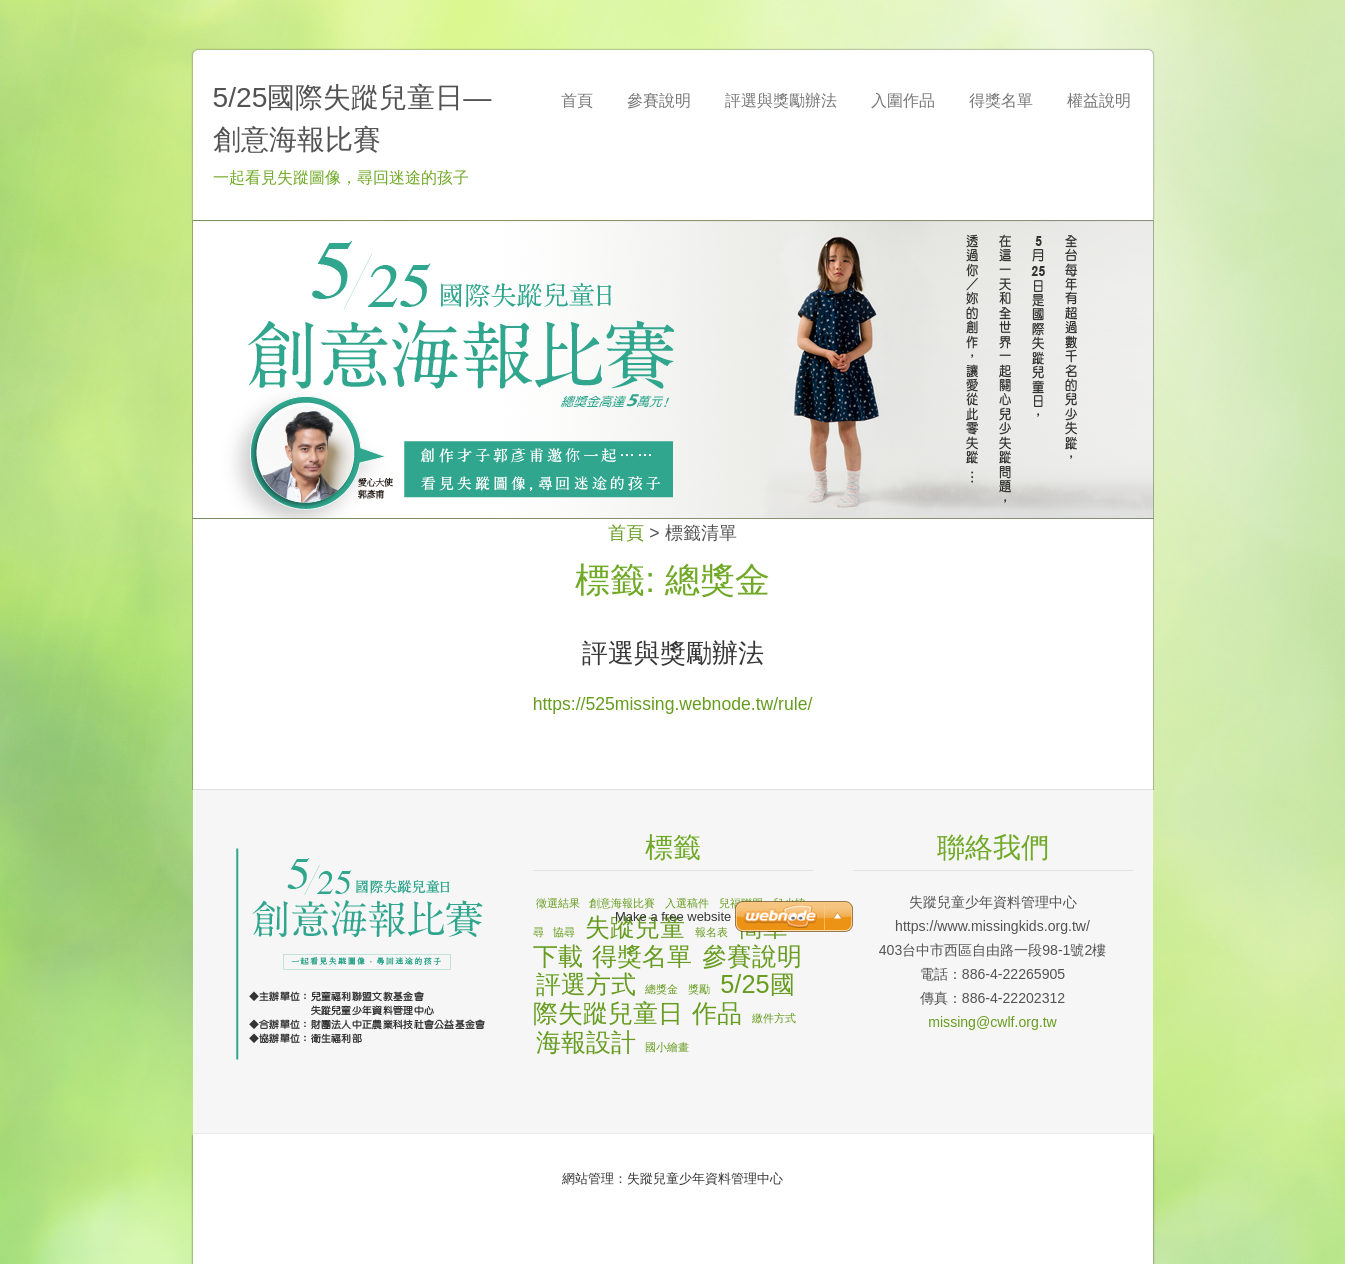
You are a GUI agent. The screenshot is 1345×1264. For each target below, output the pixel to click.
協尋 (564, 932)
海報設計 (586, 1042)
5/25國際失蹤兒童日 (664, 998)
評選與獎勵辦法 (673, 653)
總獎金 (661, 989)
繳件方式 (774, 1018)
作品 (717, 1013)
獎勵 (699, 989)
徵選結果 (558, 903)
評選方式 (586, 984)
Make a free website (673, 916)
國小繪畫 (667, 1047)
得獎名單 (642, 956)
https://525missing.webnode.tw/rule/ (673, 704)
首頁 (626, 533)
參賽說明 (752, 956)
